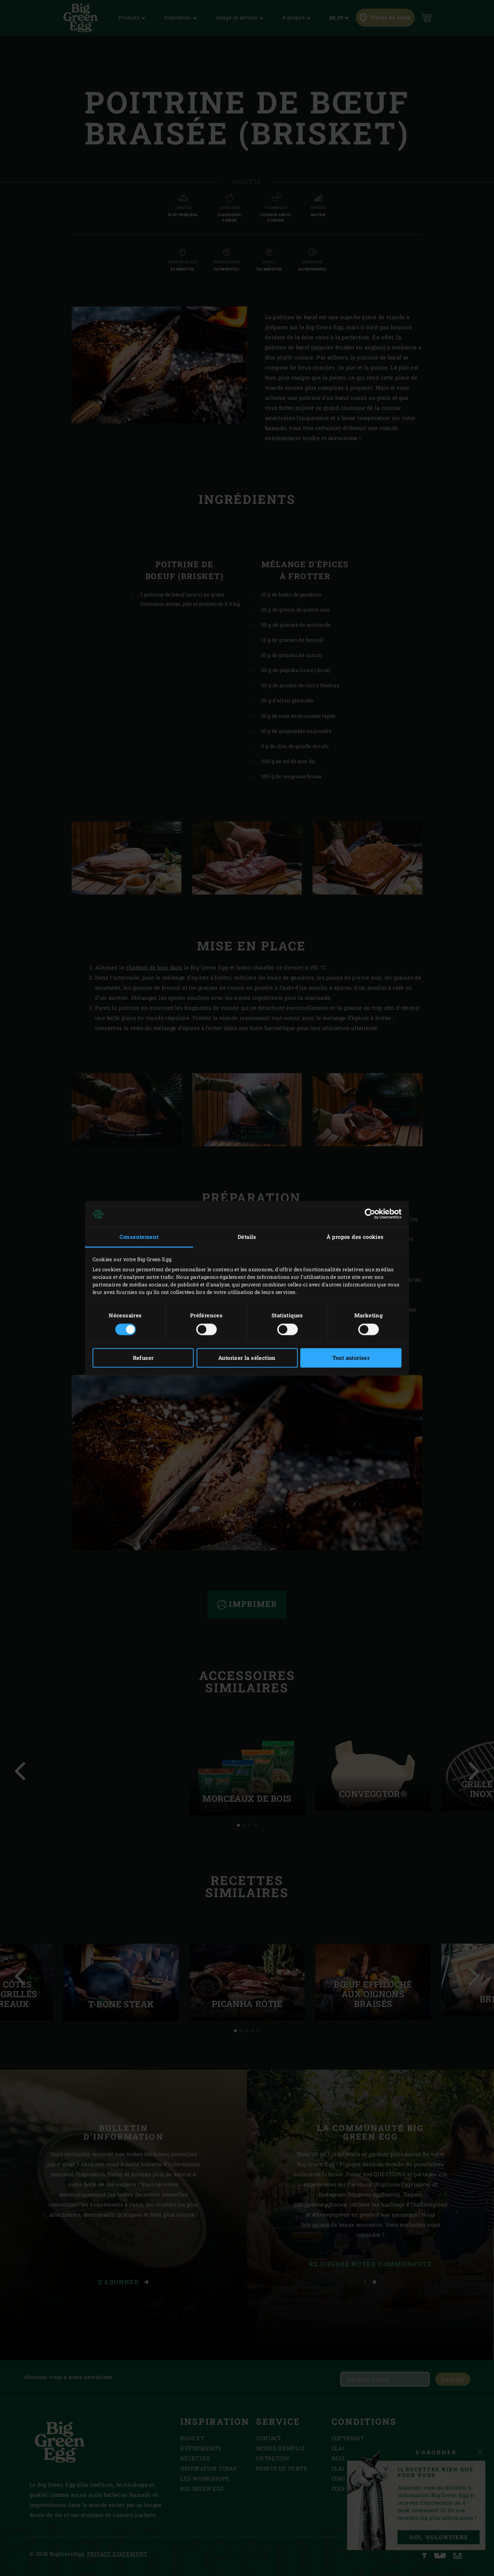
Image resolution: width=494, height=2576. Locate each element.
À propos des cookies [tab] (355, 1237)
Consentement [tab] (139, 1237)
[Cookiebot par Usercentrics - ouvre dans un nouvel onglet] (369, 1214)
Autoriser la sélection (247, 1357)
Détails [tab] (247, 1237)
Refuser (143, 1357)
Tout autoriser (351, 1357)
